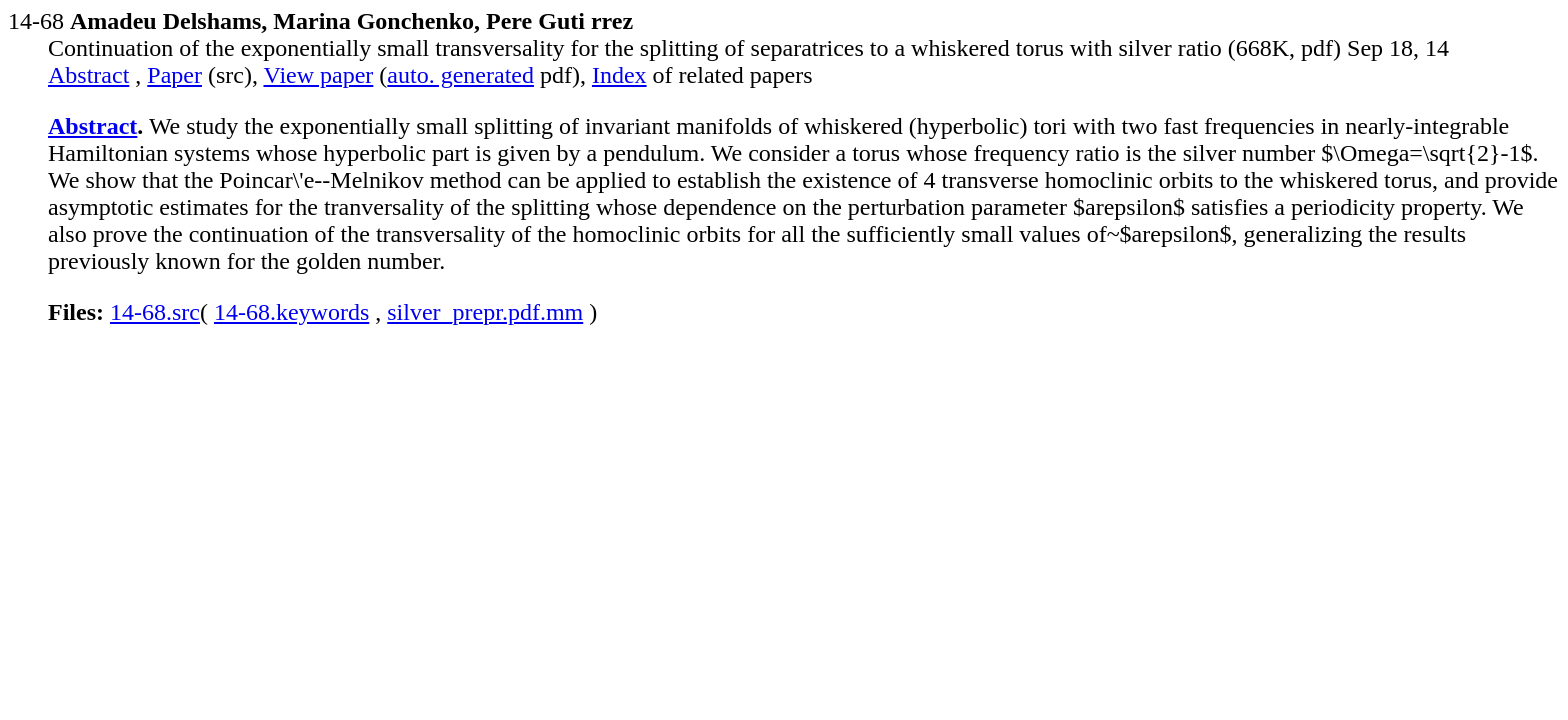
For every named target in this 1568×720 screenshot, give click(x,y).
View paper (319, 75)
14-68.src (155, 312)
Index (619, 75)
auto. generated (460, 75)
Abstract (88, 75)
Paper (174, 75)
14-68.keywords (291, 312)
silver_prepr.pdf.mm (485, 312)
